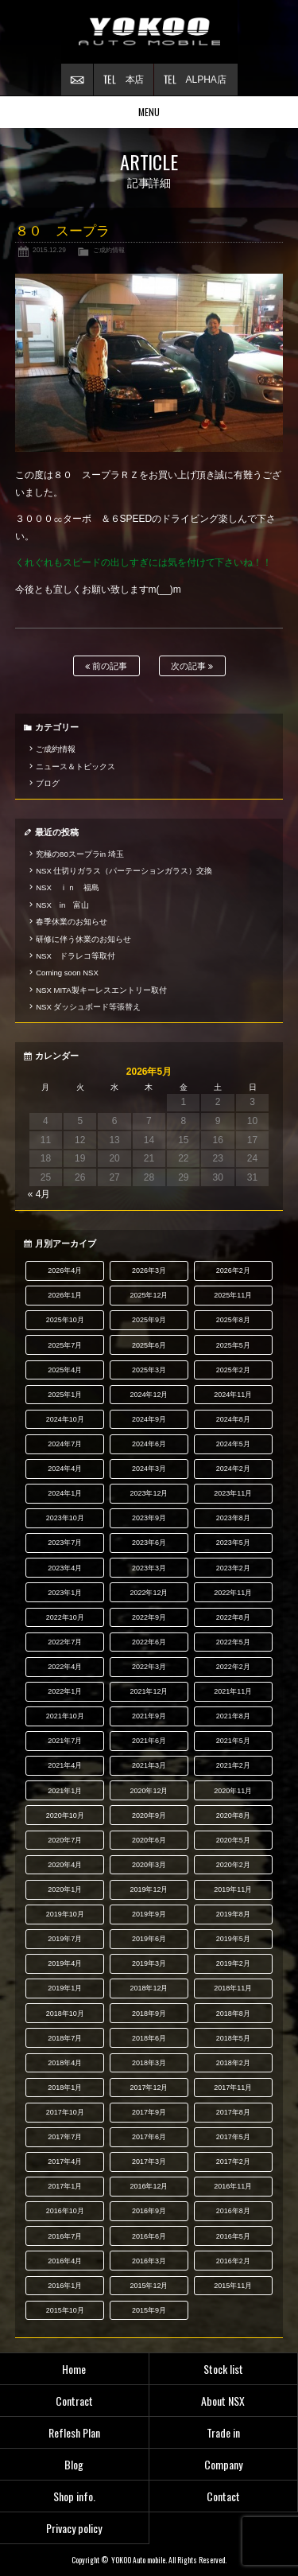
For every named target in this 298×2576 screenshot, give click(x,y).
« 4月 (39, 1194)
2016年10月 (65, 2211)
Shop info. (74, 2496)
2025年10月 (65, 1320)
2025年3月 (149, 1370)
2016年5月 (233, 2236)
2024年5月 (233, 1444)
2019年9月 (149, 1914)
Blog (73, 2464)
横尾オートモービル (149, 32)
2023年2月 (233, 1568)
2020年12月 (149, 1791)
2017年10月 (65, 2112)
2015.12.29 (49, 250)
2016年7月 (65, 2236)
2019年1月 (65, 1988)
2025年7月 (65, 1345)
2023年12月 (149, 1493)
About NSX (223, 2400)
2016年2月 (233, 2261)
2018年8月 (233, 2014)
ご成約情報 (109, 250)
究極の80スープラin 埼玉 (80, 854)
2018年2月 (233, 2063)
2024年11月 (233, 1395)
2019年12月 (149, 1889)
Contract (74, 2400)
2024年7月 (65, 1444)
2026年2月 (233, 1270)
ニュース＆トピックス (75, 766)
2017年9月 (149, 2112)
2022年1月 (65, 1691)
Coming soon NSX (67, 972)
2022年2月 (233, 1667)
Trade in (223, 2432)
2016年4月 (65, 2261)
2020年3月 (149, 1865)
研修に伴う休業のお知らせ (83, 939)
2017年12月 (149, 2088)
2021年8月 (233, 1716)
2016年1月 (65, 2286)
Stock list (223, 2368)
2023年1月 (65, 1593)
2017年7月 (65, 2137)
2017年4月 (65, 2161)
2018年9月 (149, 2014)
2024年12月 (149, 1395)
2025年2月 (233, 1370)
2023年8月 (233, 1518)
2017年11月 (233, 2088)
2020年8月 (233, 1815)
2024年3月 (149, 1469)
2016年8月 (233, 2211)
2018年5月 (233, 2038)
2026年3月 (149, 1270)
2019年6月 (149, 1939)
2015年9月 (149, 2310)
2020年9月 (149, 1815)
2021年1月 (65, 1791)
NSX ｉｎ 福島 (67, 887)
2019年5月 (233, 1939)
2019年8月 (233, 1914)
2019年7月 (65, 1939)
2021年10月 (65, 1716)
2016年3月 (149, 2261)
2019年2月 (233, 1963)
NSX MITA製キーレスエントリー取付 (101, 990)
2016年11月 (233, 2186)
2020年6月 (149, 1840)
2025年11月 (233, 1295)
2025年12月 (149, 1295)
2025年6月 (149, 1345)
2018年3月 (149, 2063)
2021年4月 (65, 1765)
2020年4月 (65, 1865)
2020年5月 (233, 1840)
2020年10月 (65, 1815)
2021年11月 (233, 1691)
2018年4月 (65, 2063)
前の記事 (106, 666)
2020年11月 (233, 1791)
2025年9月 (149, 1320)
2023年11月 (233, 1493)
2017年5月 (233, 2137)
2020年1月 (65, 1889)
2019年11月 (233, 1889)
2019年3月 (149, 1963)
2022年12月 (149, 1593)
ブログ (48, 783)
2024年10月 (65, 1419)
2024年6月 (149, 1444)
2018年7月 (65, 2038)
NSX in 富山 (62, 905)
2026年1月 (65, 1295)
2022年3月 (149, 1667)
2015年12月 (149, 2286)
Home (74, 2368)
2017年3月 (149, 2161)
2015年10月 (65, 2310)
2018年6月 (149, 2038)
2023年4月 (65, 1568)
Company (223, 2464)
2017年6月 (149, 2137)
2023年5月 (233, 1543)
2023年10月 (65, 1518)
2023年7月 (65, 1543)
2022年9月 (149, 1617)
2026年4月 (65, 1270)
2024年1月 (65, 1493)
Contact (223, 2496)
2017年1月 (65, 2186)
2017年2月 (233, 2161)
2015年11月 (233, 2286)
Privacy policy (74, 2528)
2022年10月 (65, 1617)
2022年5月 (233, 1642)
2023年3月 (149, 1568)
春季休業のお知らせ (71, 921)
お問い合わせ (77, 79)
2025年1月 (65, 1395)
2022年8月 (233, 1617)
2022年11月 (233, 1593)
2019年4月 (65, 1963)
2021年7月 (65, 1741)
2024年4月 (65, 1469)
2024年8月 (233, 1419)
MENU (149, 112)
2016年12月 (149, 2186)
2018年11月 (233, 1988)
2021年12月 (149, 1691)
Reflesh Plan (74, 2432)
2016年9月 (149, 2211)
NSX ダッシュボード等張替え (88, 1006)
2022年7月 (65, 1642)
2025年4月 (65, 1370)
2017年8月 (233, 2112)
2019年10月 (65, 1914)
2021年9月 (149, 1716)
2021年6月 (149, 1741)
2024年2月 (233, 1469)
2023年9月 (149, 1518)
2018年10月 (65, 2014)
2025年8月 (233, 1320)
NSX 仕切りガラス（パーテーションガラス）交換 (124, 870)
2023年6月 (149, 1543)
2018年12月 (149, 1988)
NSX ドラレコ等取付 (75, 955)
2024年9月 (149, 1419)
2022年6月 (149, 1642)
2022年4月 (65, 1667)
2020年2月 (233, 1865)
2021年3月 (149, 1765)
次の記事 (192, 666)
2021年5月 (233, 1741)
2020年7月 (65, 1840)
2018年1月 (65, 2088)
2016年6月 (149, 2236)
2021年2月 (233, 1765)
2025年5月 (233, 1345)
